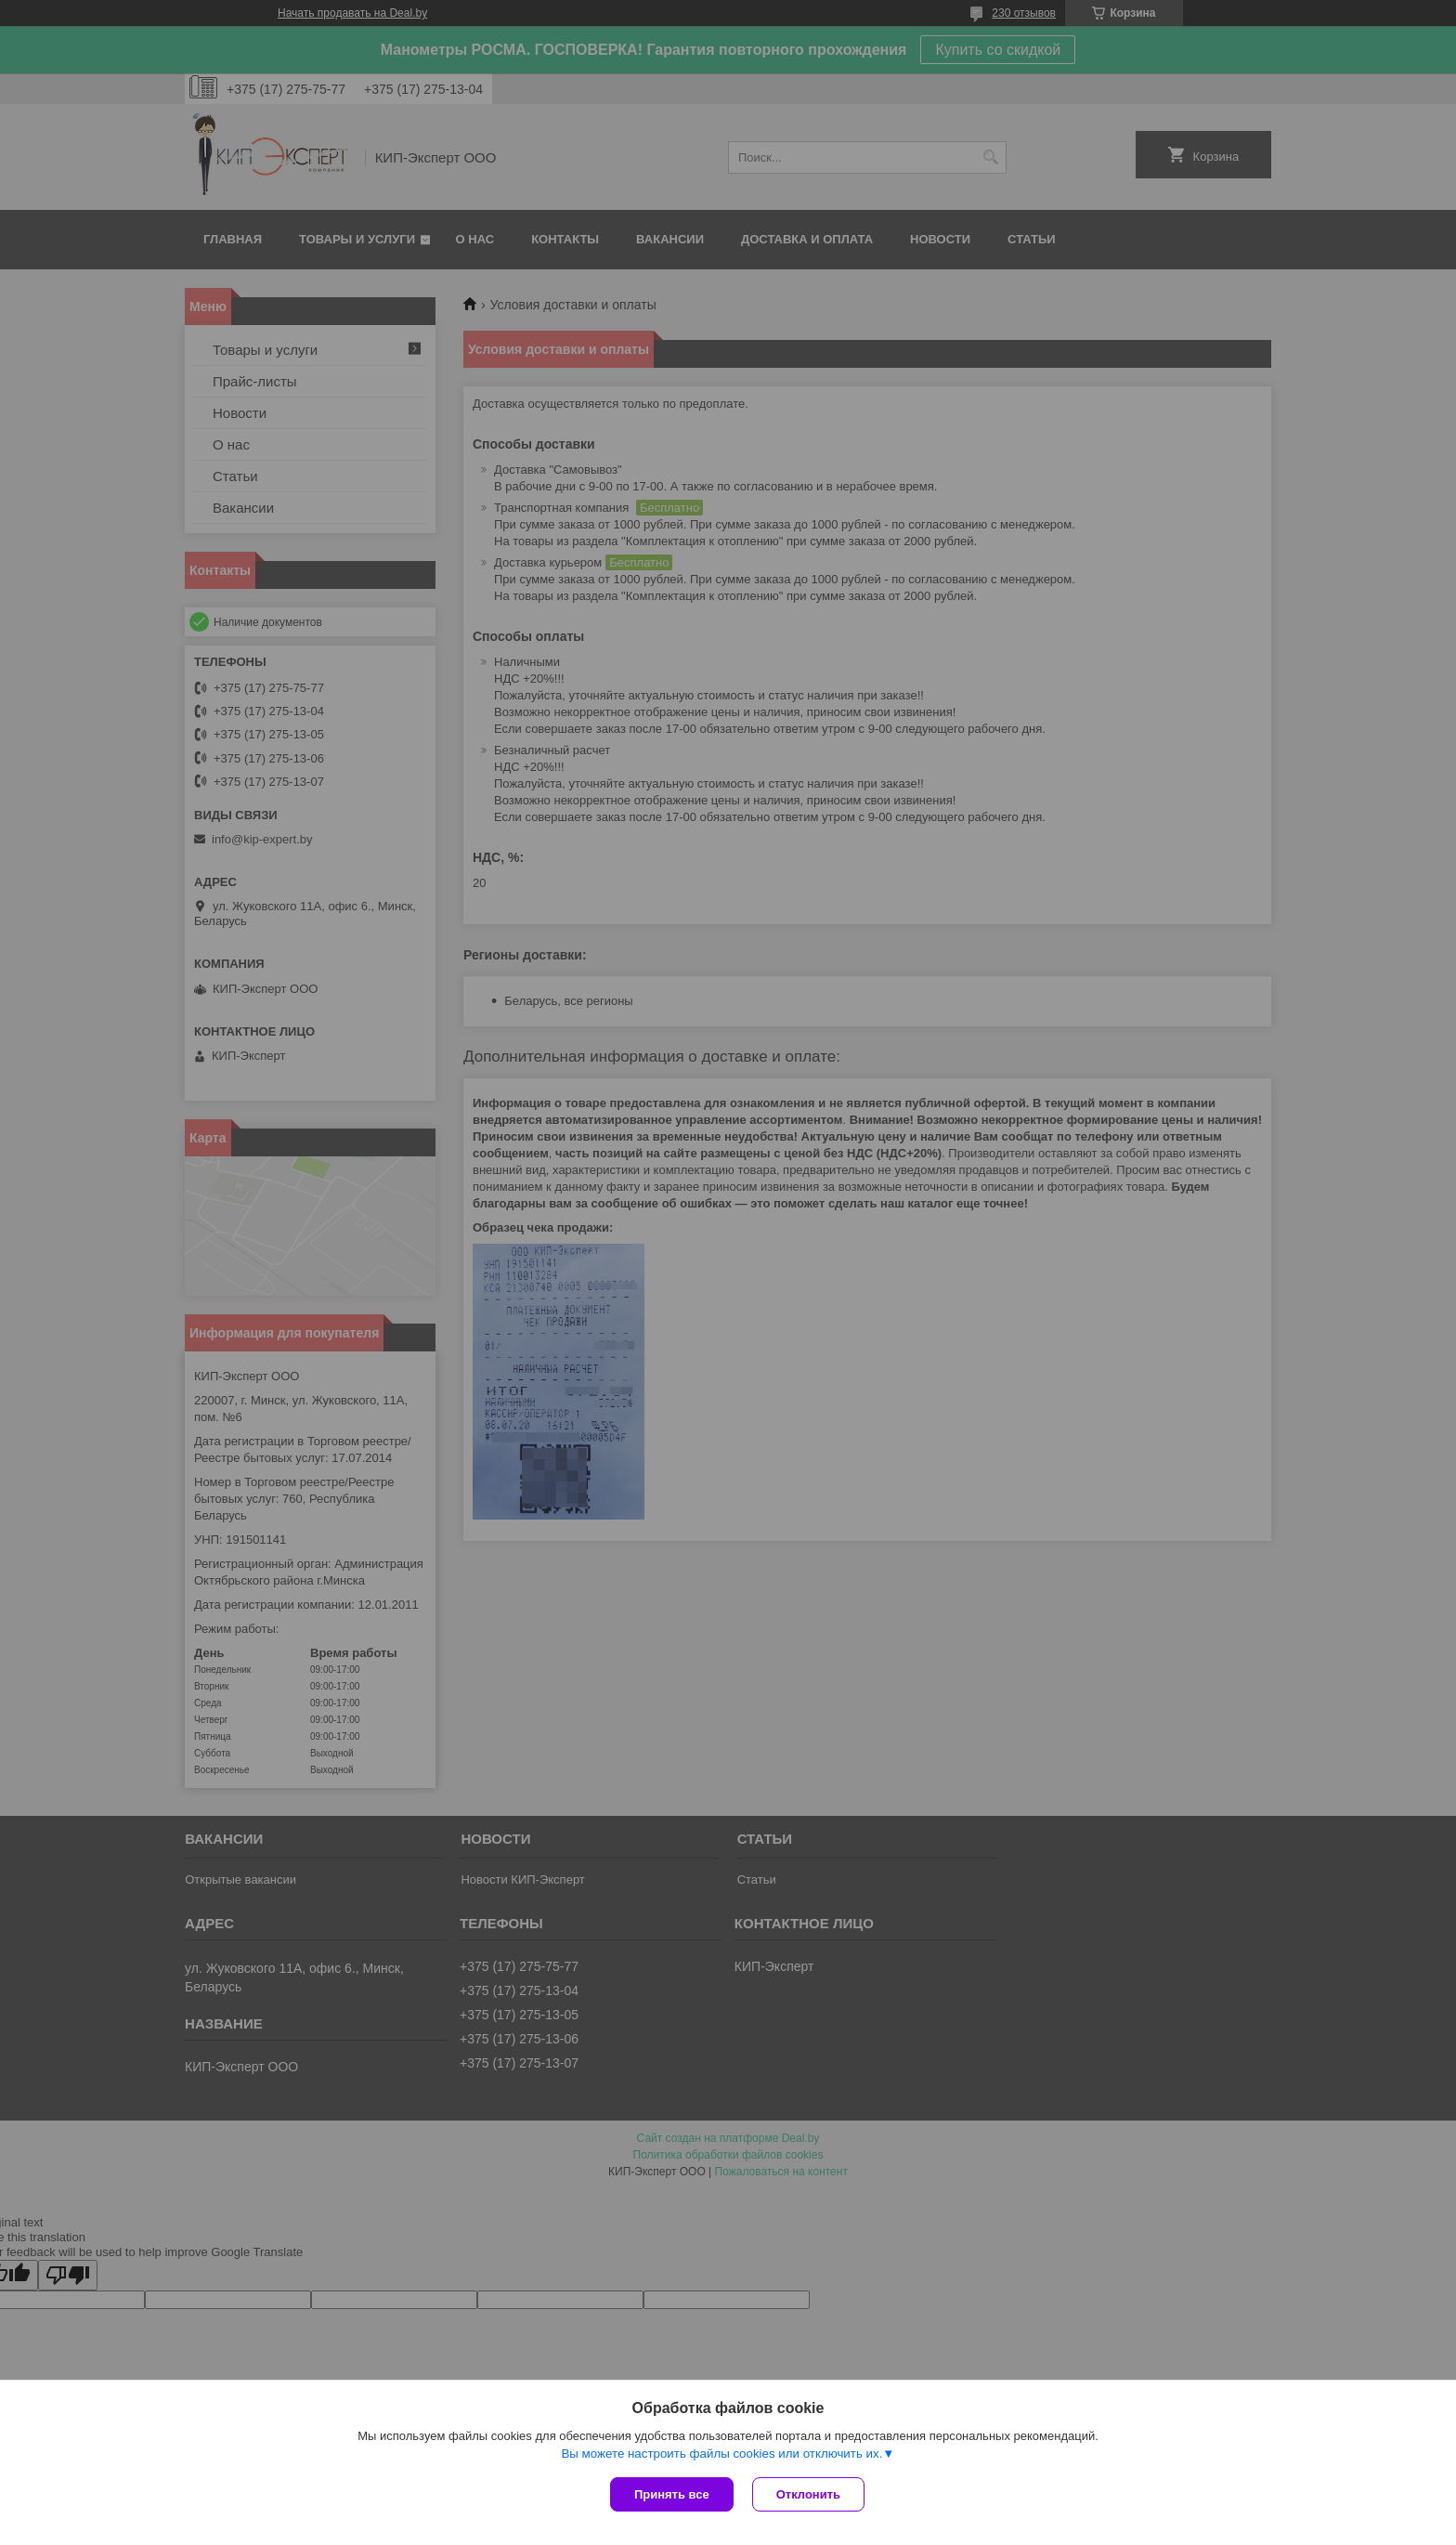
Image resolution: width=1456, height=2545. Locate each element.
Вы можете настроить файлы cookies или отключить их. (721, 2453)
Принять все (671, 2494)
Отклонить (808, 2494)
